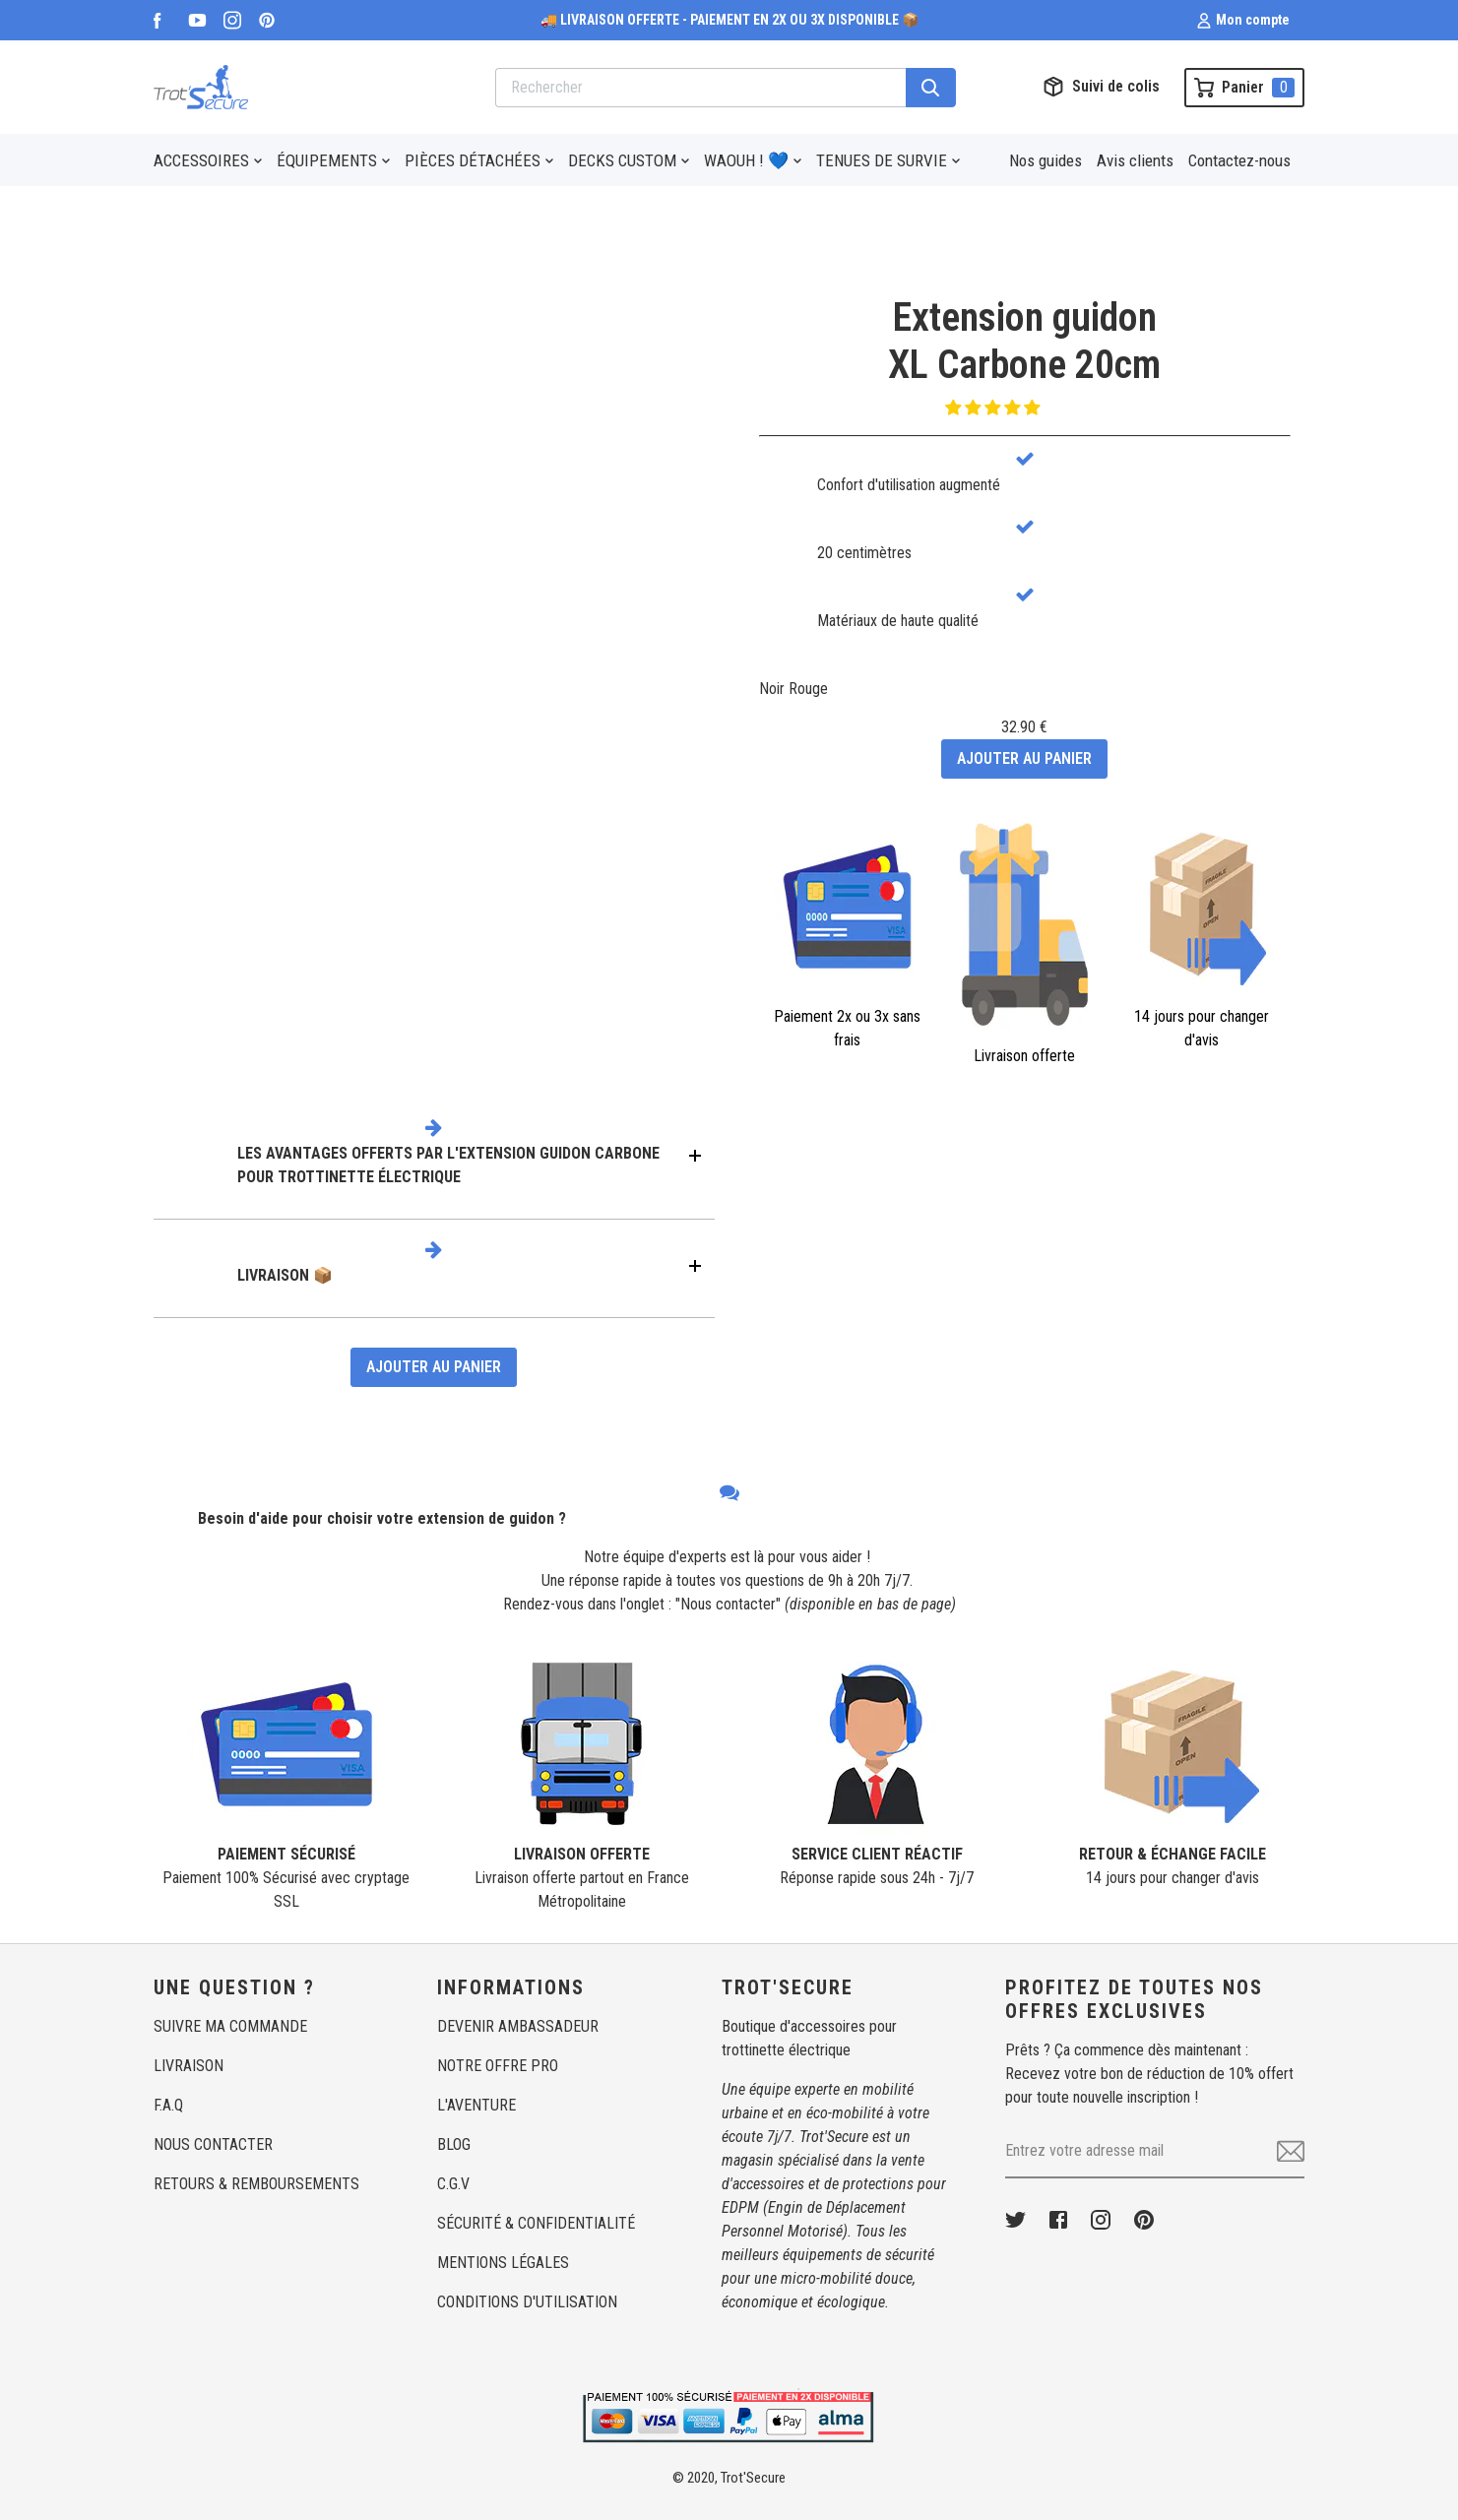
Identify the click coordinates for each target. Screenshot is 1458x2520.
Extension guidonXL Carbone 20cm (1024, 341)
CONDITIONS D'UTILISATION (527, 2302)
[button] (994, 408)
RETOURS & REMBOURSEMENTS (256, 2183)
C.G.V (453, 2183)
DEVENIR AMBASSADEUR (518, 2026)
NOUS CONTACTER (213, 2144)
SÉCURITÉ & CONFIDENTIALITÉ (536, 2223)
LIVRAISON (188, 2065)
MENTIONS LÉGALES (503, 2262)
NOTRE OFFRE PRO (497, 2065)
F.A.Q (168, 2105)
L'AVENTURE (476, 2105)
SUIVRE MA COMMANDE (230, 2026)
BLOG (454, 2144)
